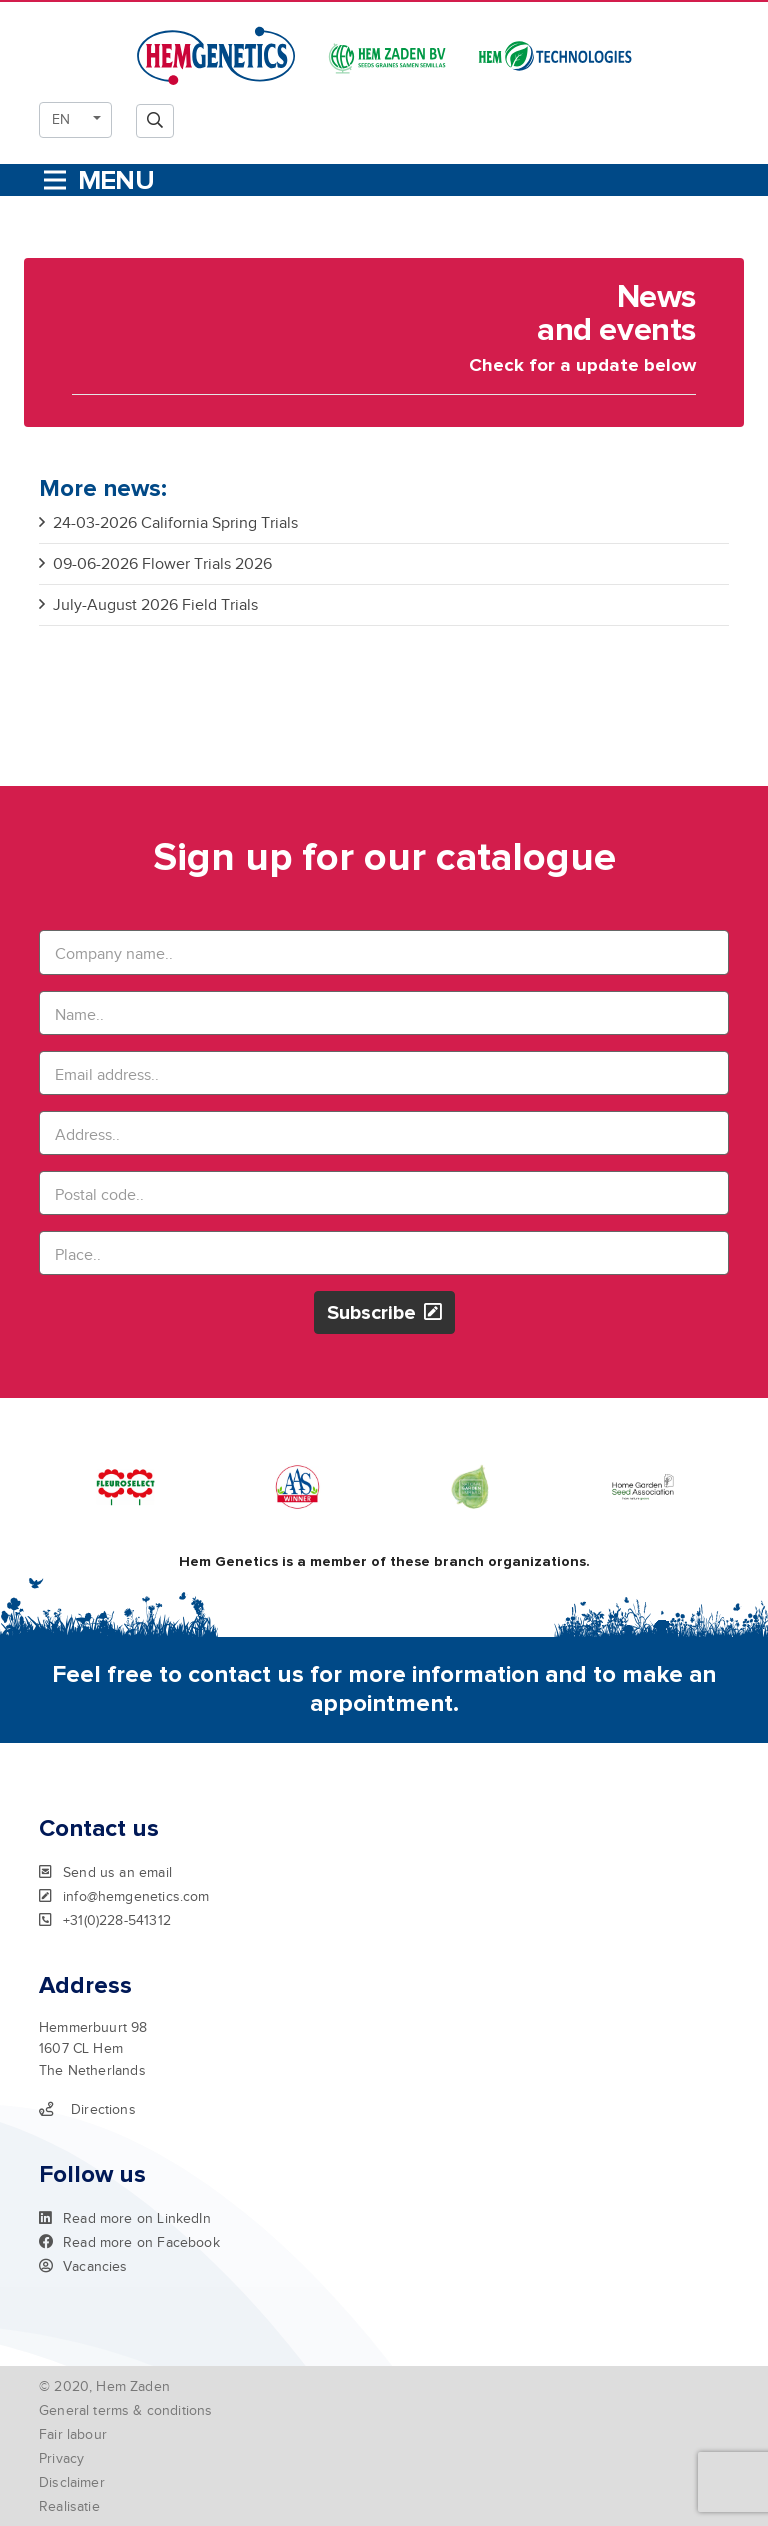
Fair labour (73, 2434)
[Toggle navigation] (97, 180)
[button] (75, 120)
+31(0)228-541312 (105, 1920)
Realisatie (69, 2506)
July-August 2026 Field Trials (148, 605)
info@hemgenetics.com (124, 1896)
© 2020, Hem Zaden (104, 2386)
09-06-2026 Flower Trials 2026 (155, 564)
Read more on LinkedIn (125, 2218)
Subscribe (384, 1312)
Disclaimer (72, 2482)
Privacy (61, 2458)
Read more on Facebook (129, 2242)
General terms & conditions (125, 2410)
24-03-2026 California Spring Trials (168, 523)
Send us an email (105, 1872)
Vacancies (83, 2266)
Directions (87, 2109)
